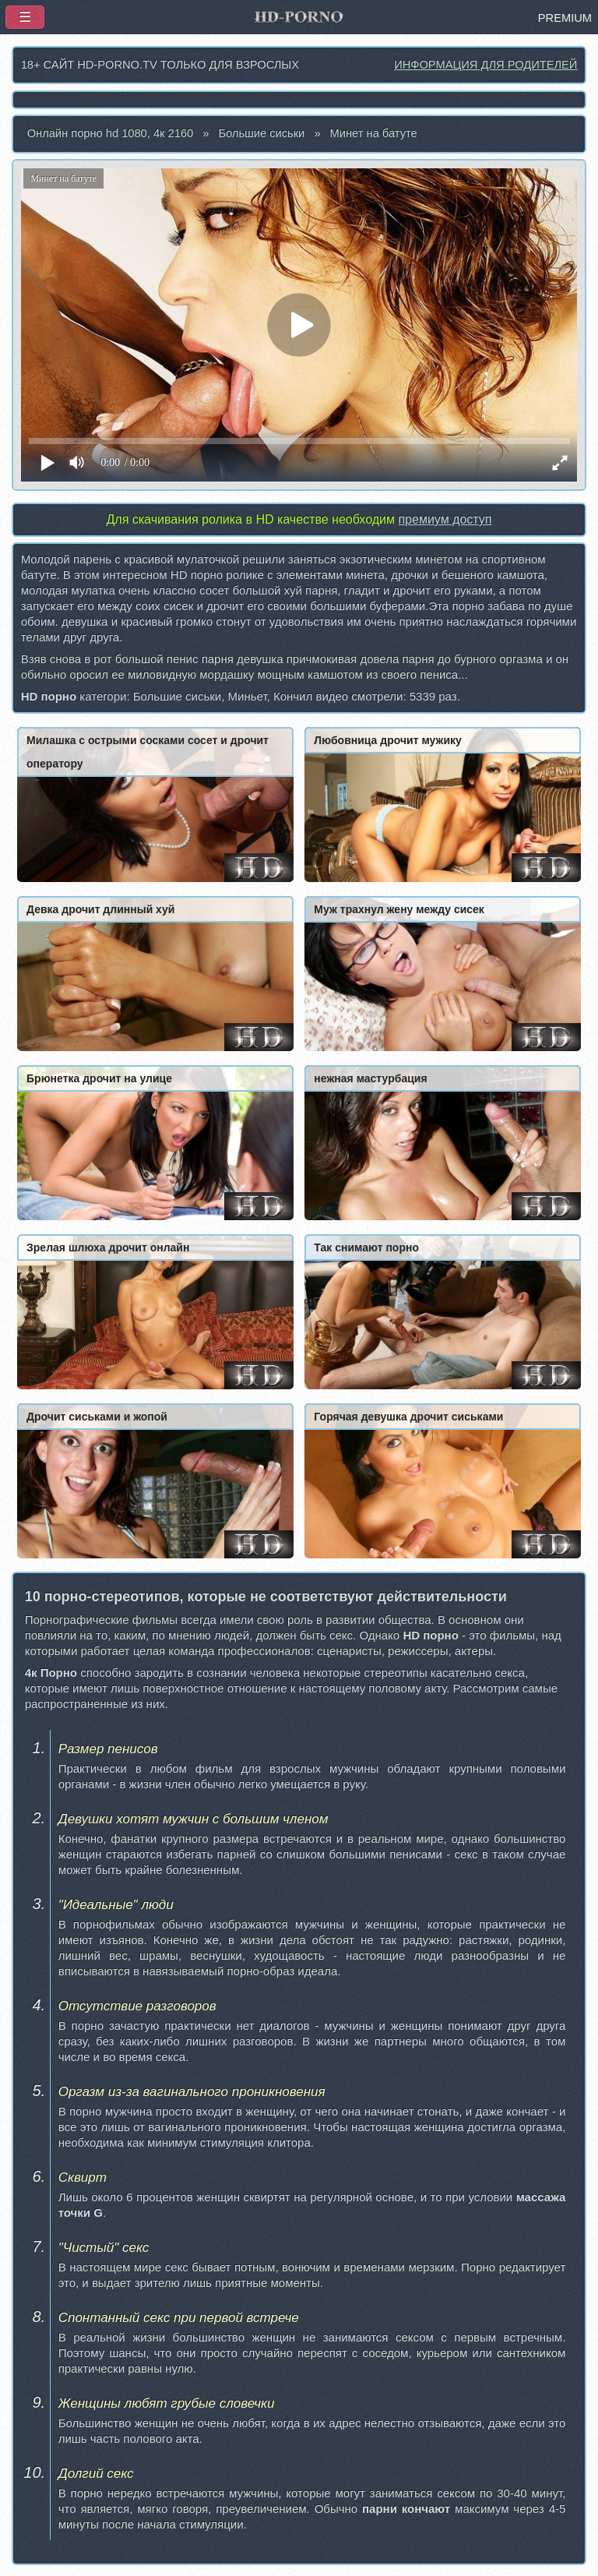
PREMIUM (565, 18)
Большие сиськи (261, 133)
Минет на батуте (373, 133)
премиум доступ (444, 519)
